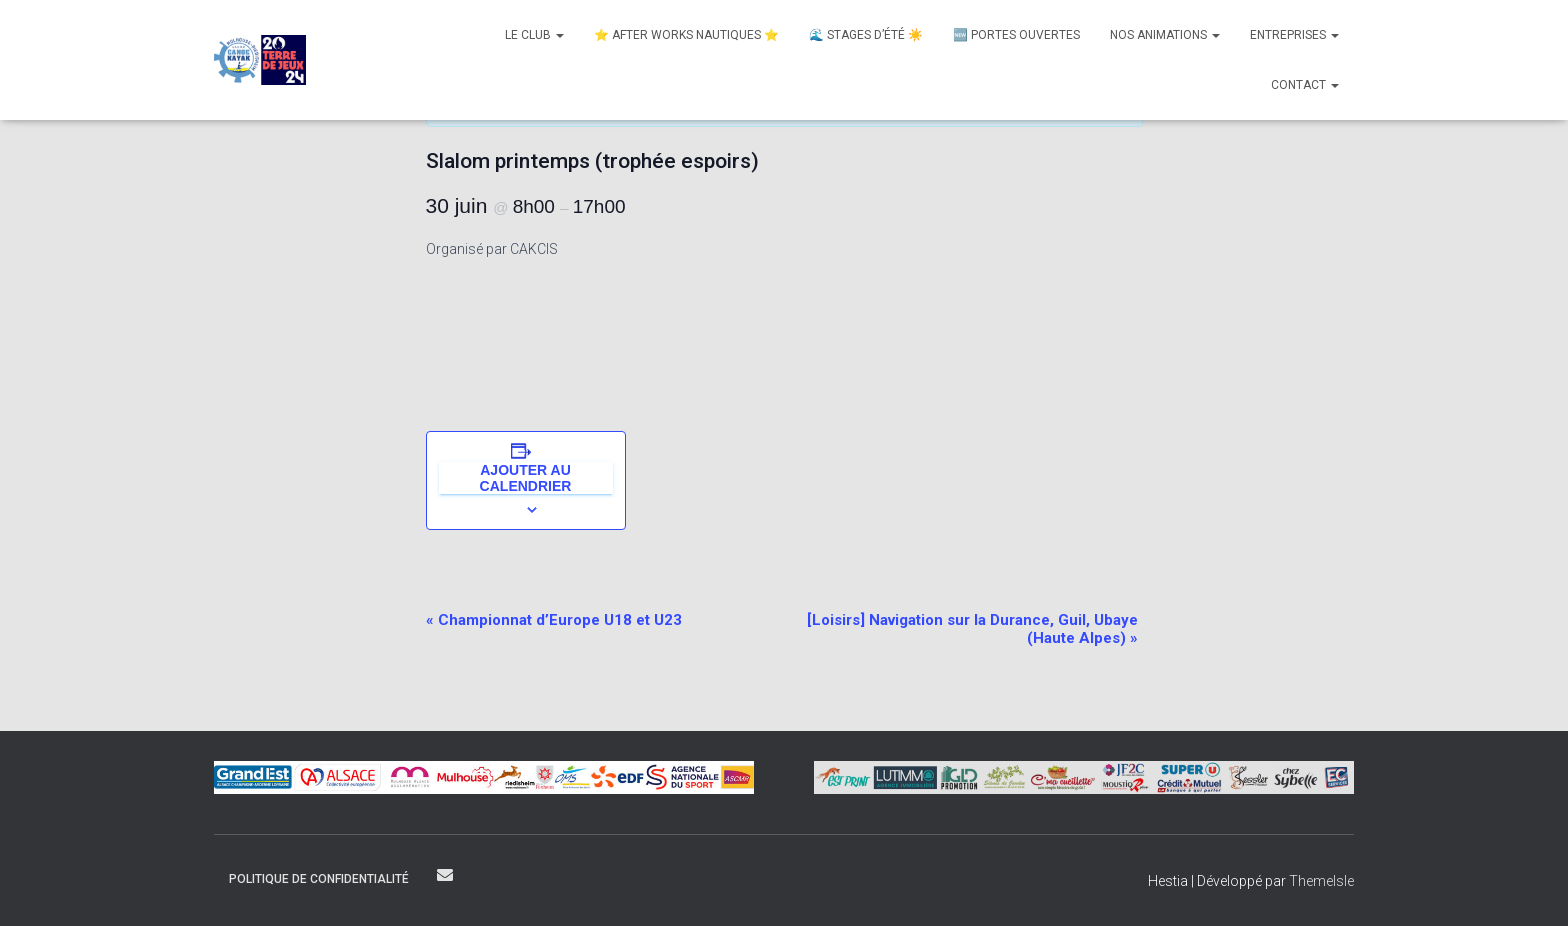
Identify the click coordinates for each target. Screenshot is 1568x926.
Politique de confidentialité (319, 879)
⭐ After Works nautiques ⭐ (686, 35)
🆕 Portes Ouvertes (1016, 35)
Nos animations (1165, 35)
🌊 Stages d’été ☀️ (866, 35)
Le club (534, 35)
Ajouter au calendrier (526, 478)
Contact (1305, 85)
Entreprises (1294, 35)
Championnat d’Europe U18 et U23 (554, 620)
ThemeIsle (1321, 881)
